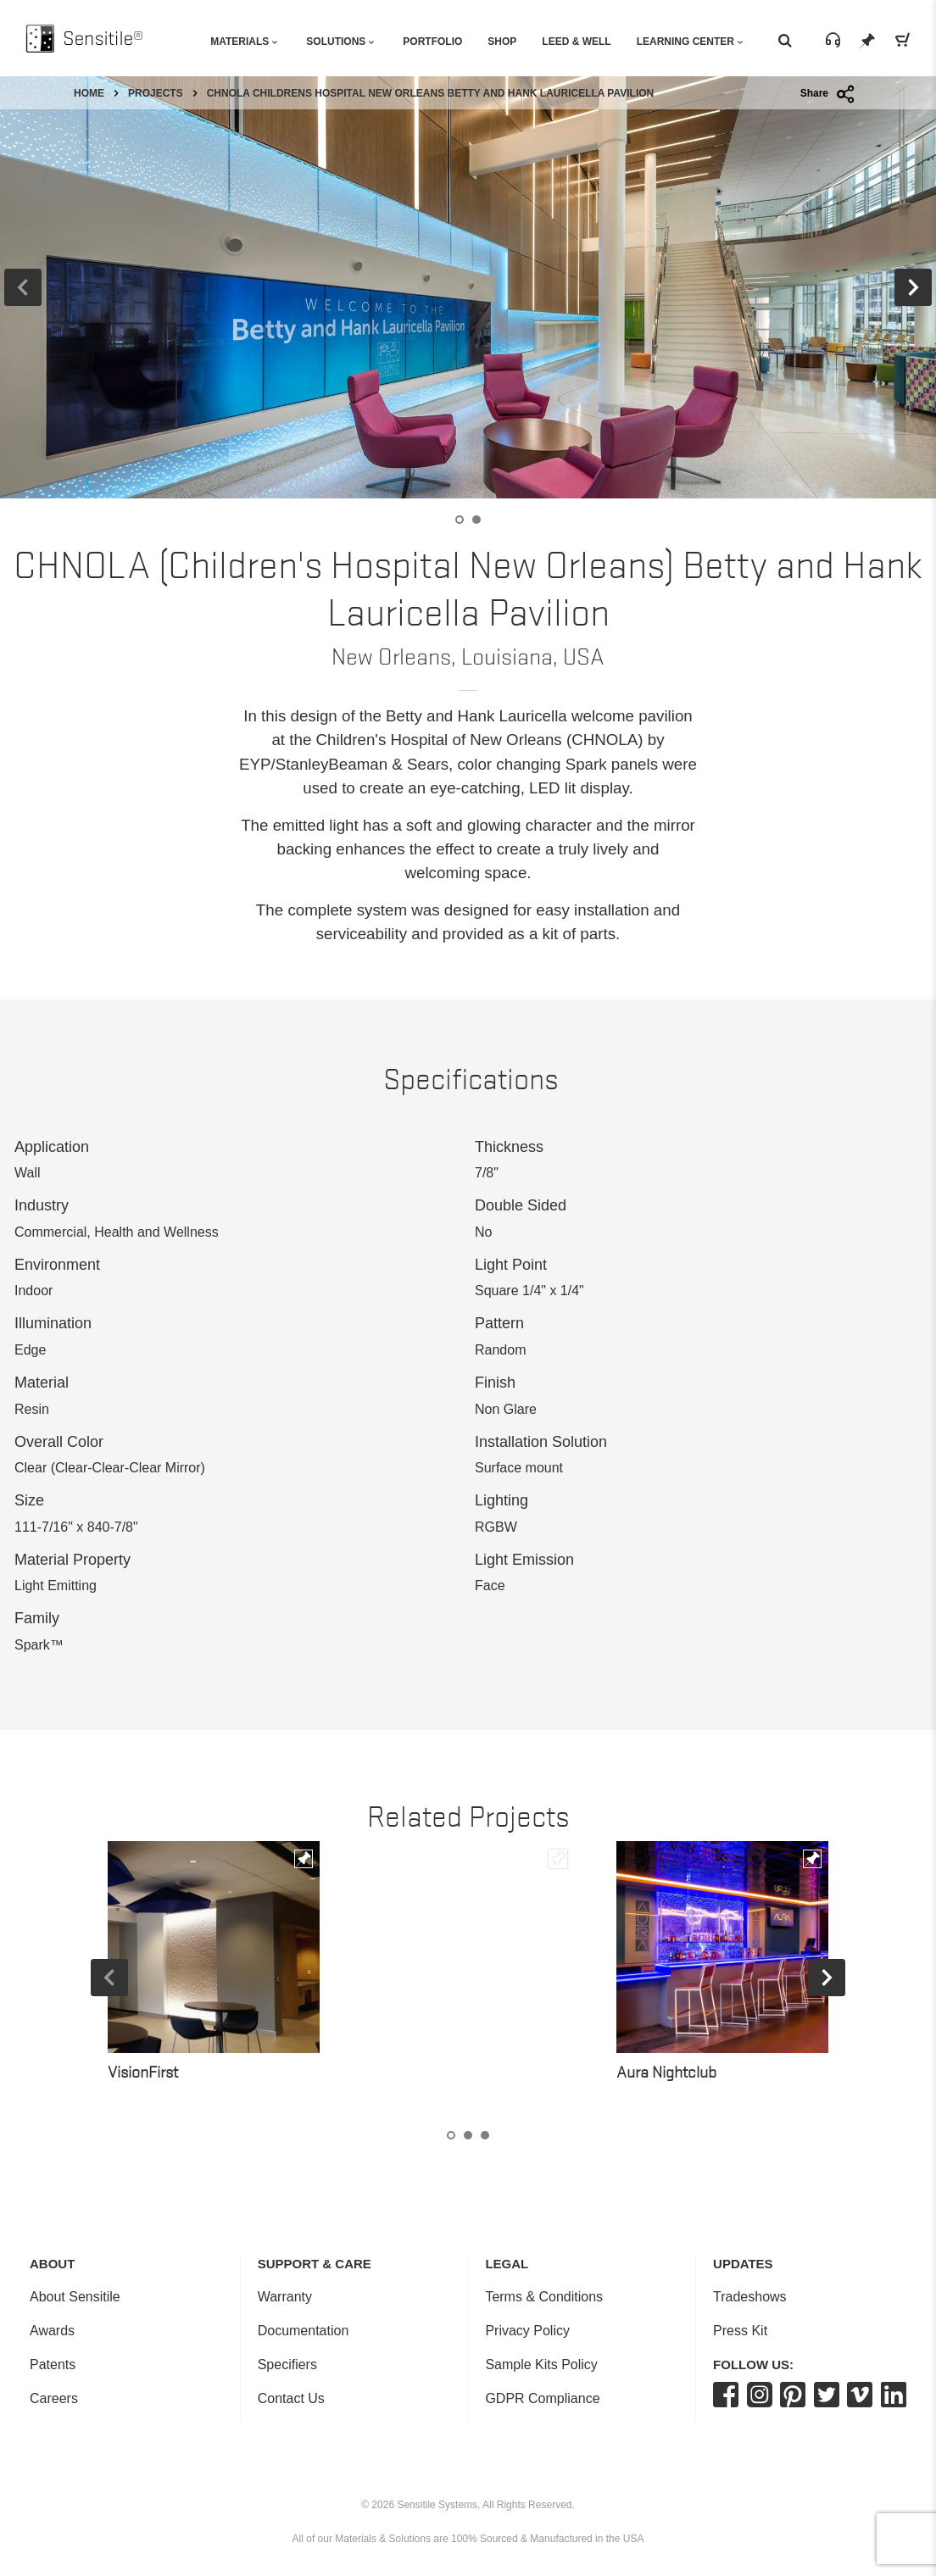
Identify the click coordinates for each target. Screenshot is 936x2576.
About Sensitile (75, 2296)
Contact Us (291, 2398)
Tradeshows (750, 2296)
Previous (109, 1977)
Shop (502, 41)
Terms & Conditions (544, 2296)
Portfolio (432, 41)
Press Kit (740, 2330)
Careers (54, 2398)
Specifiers (287, 2364)
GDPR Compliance (542, 2398)
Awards (52, 2330)
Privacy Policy (527, 2330)
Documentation (303, 2330)
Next (826, 1977)
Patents (52, 2364)
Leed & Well (576, 41)
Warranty (285, 2296)
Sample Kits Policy (541, 2364)
